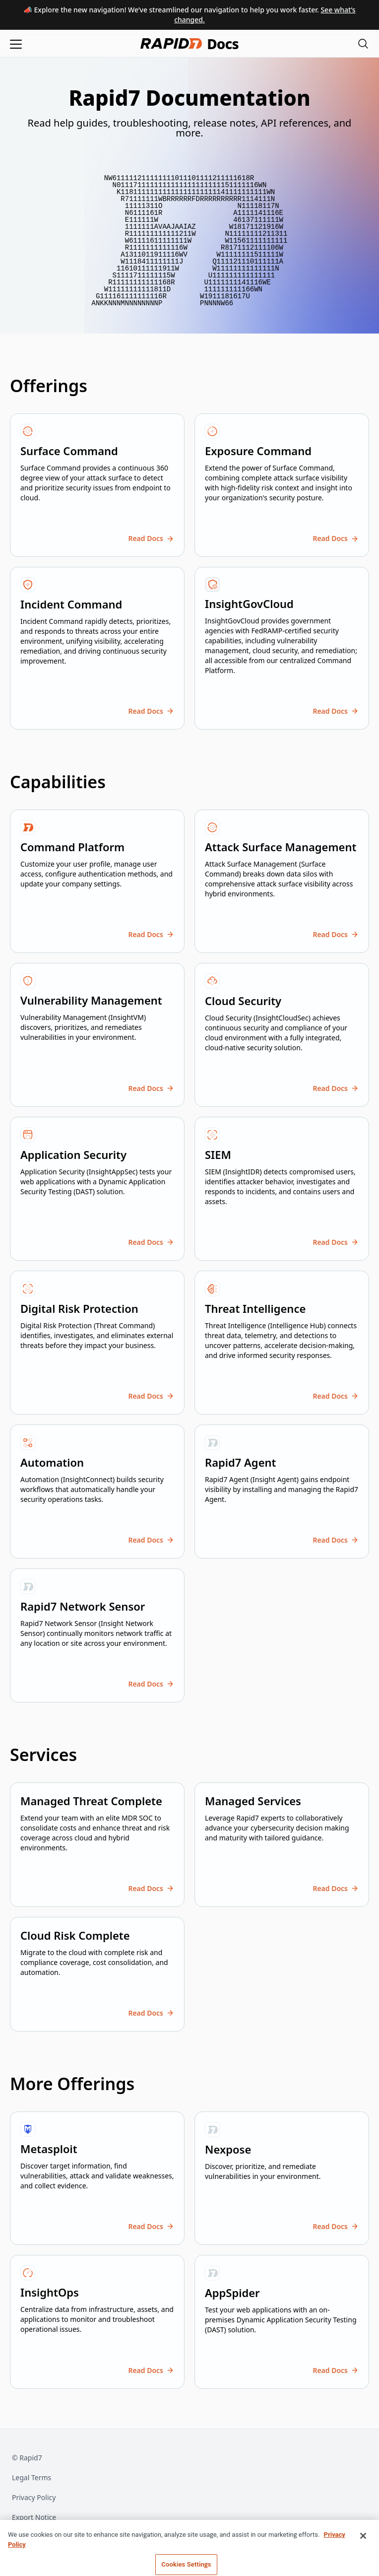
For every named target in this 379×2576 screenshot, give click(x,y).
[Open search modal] (363, 43)
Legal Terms (31, 2477)
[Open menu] (16, 43)
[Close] (363, 2554)
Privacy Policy (34, 2497)
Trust (20, 2537)
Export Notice (34, 2517)
